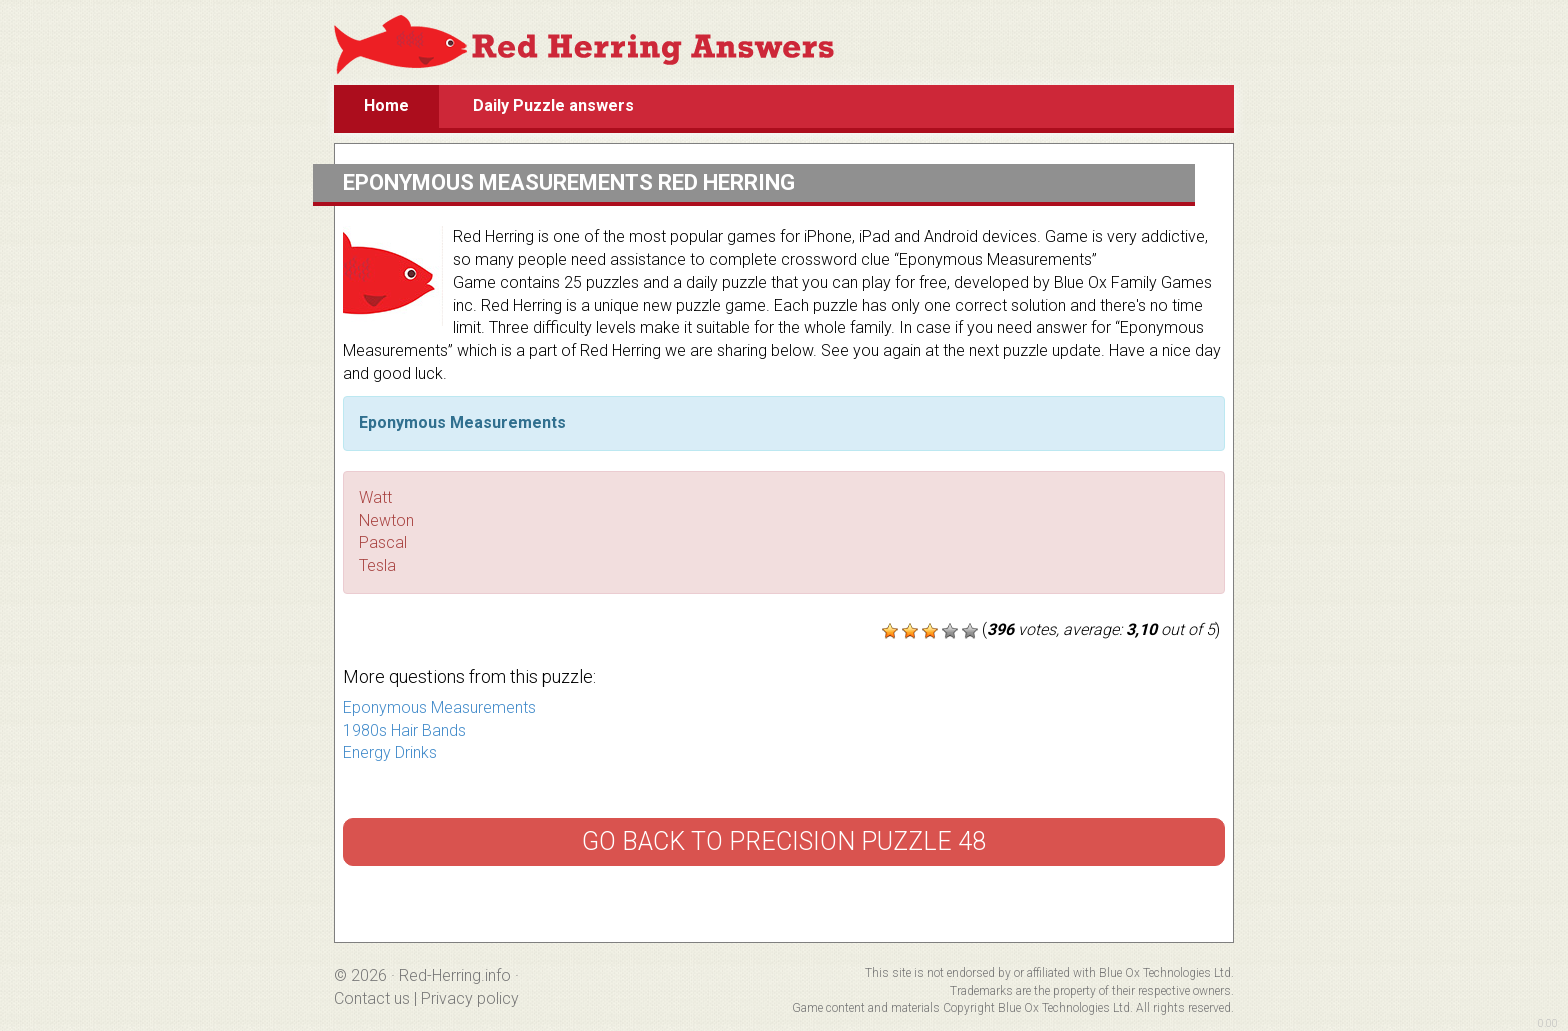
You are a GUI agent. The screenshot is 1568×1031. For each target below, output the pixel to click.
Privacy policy (470, 998)
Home (386, 105)
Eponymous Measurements (439, 707)
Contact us (372, 998)
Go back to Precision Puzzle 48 (784, 841)
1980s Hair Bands (404, 730)
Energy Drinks (390, 752)
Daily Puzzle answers (553, 105)
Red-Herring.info (455, 975)
